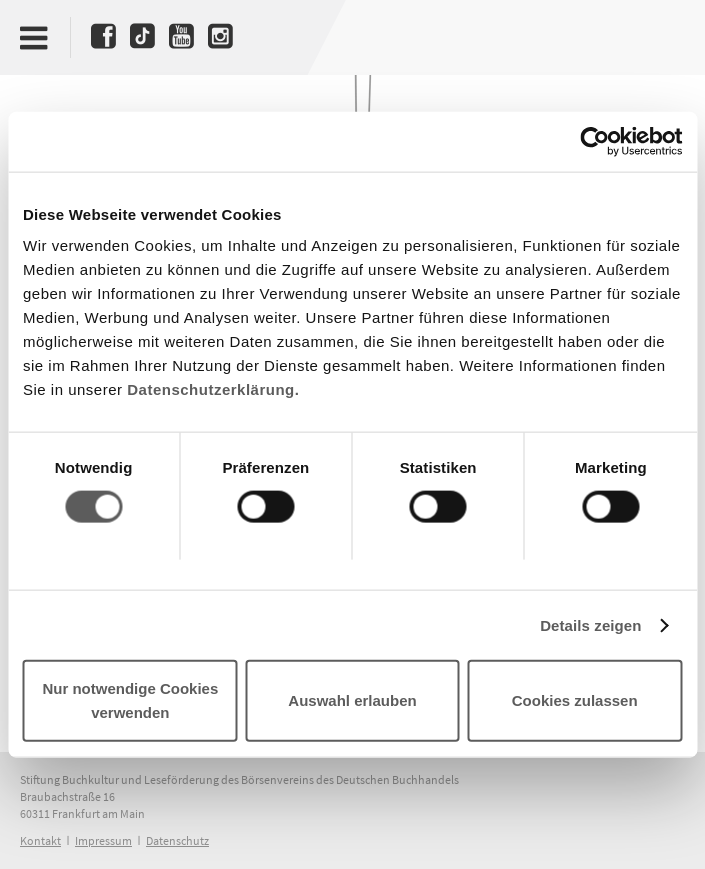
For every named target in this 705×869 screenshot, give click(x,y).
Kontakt (40, 840)
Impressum (103, 840)
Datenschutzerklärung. (213, 389)
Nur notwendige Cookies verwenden (130, 700)
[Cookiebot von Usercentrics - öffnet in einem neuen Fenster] (594, 141)
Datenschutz (177, 840)
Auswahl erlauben (352, 700)
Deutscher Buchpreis (651, 37)
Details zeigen (590, 624)
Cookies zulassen (575, 700)
